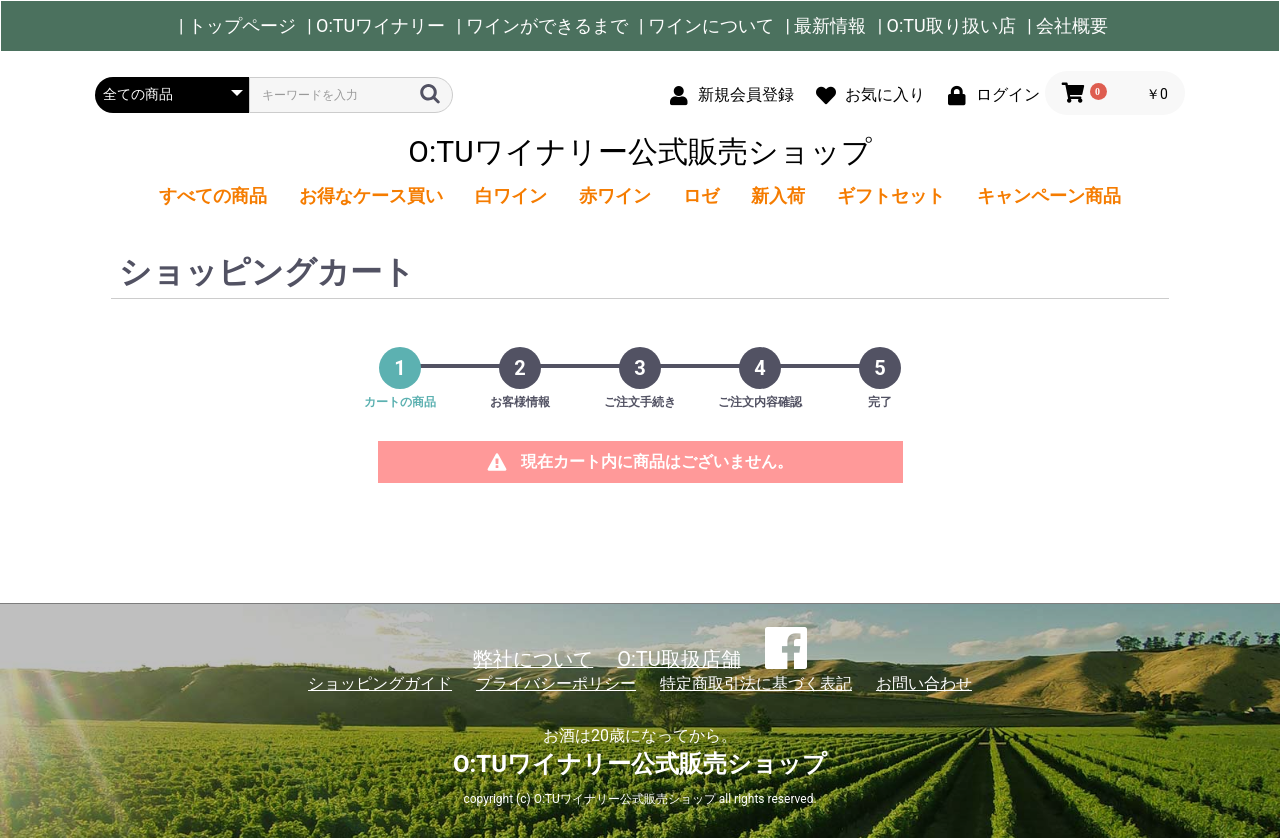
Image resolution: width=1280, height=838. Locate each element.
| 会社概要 (1067, 26)
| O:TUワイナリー (376, 26)
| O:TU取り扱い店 (947, 26)
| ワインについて (706, 26)
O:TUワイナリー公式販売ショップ (639, 151)
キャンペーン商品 (1049, 195)
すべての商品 (213, 195)
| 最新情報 (825, 26)
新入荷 (778, 195)
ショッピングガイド (380, 683)
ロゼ (701, 195)
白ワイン (511, 195)
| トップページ (237, 26)
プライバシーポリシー (556, 683)
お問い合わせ (924, 683)
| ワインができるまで (542, 26)
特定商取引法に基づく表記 (756, 683)
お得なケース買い (371, 195)
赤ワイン (615, 195)
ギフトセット (891, 195)
